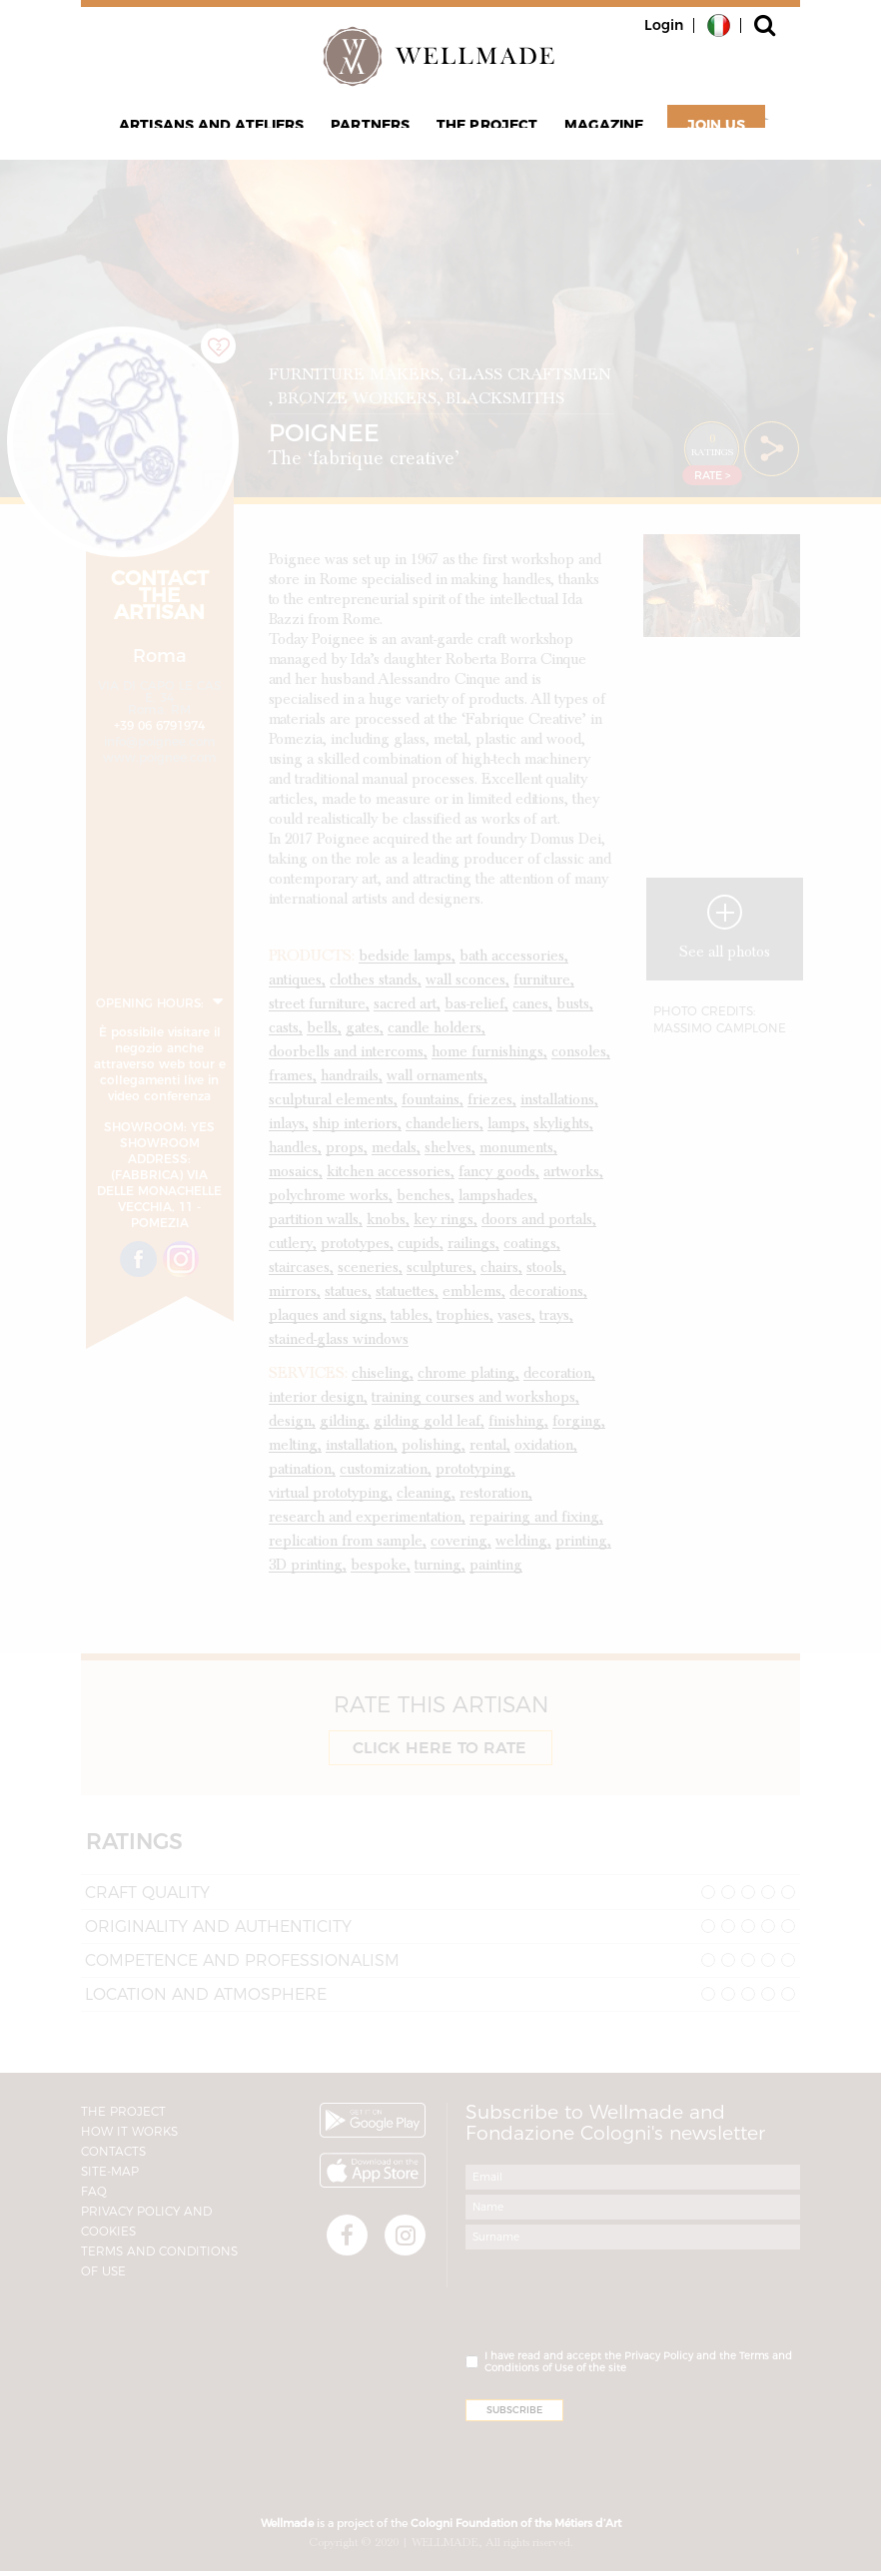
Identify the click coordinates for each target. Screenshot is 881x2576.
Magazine (591, 136)
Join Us (698, 136)
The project (484, 136)
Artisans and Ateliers (225, 136)
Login (663, 25)
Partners (375, 136)
